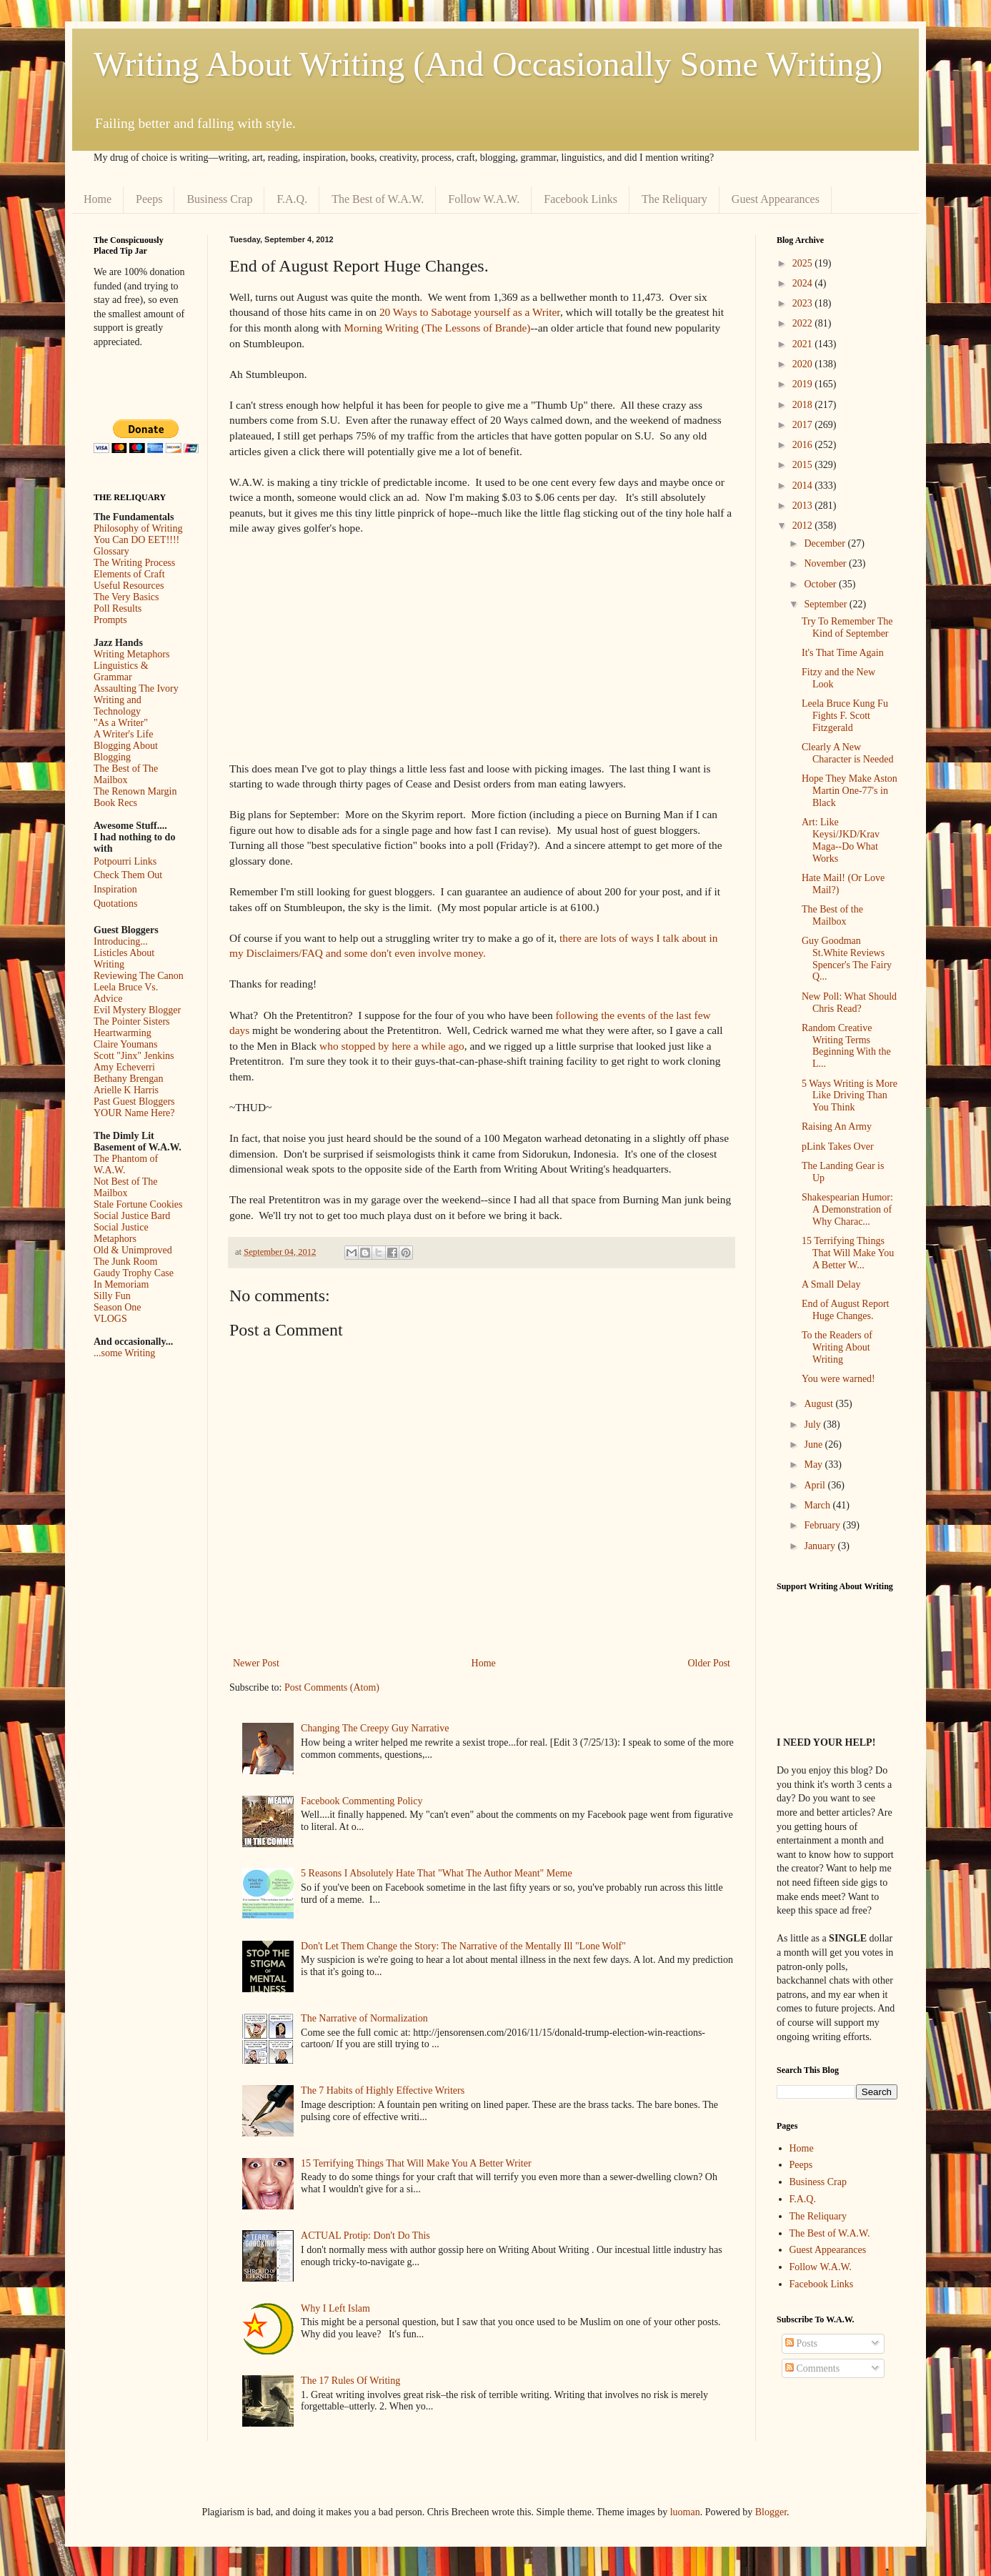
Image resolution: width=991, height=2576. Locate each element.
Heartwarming (122, 1033)
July (813, 1424)
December (825, 543)
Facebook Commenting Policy (361, 1801)
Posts (801, 2343)
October (821, 584)
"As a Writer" (121, 722)
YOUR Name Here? (134, 1113)
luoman (685, 2512)
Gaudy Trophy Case (134, 1273)
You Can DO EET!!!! (136, 539)
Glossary (111, 551)
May (814, 1464)
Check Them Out (128, 875)
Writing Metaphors (131, 654)
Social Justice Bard (132, 1215)
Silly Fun (112, 1296)
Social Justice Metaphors (121, 1233)
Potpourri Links (125, 861)
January (820, 1546)
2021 (803, 344)
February (823, 1525)
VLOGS (110, 1318)
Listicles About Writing (124, 959)
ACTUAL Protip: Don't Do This (365, 2235)
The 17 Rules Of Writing (350, 2380)
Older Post (709, 1663)
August (819, 1403)
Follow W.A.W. (483, 199)
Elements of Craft (129, 574)
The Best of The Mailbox (126, 774)
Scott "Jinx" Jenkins (134, 1055)
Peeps (149, 199)
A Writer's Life (123, 734)
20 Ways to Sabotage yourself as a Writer (469, 312)
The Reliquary (674, 199)
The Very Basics (126, 597)
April (815, 1485)
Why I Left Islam (335, 2308)
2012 (803, 525)
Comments (812, 2368)
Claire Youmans (125, 1044)
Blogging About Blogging (126, 751)
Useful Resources (129, 585)
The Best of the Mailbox (832, 915)
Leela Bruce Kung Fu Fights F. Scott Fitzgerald (845, 715)
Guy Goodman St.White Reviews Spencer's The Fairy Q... (847, 958)
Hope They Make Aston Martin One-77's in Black (849, 790)
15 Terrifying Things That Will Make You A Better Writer (416, 2163)
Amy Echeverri (124, 1067)
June (814, 1444)
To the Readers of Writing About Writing (837, 1347)
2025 (803, 263)
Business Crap (219, 199)
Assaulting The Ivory (136, 688)
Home (97, 199)
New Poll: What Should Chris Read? (849, 1002)
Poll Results (117, 608)
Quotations (115, 903)
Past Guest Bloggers (134, 1101)
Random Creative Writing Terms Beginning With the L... (846, 1046)
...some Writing (124, 1353)
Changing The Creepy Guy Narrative (375, 1728)
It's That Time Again (843, 652)
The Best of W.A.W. (378, 199)
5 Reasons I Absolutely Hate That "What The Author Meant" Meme (436, 1873)
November (826, 563)
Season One (117, 1307)
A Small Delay (831, 1284)
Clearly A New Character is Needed (848, 753)
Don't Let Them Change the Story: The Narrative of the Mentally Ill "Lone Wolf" (463, 1946)
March (818, 1505)
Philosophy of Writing (138, 528)
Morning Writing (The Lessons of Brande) (437, 328)
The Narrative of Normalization (364, 2018)
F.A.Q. (292, 199)
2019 (803, 384)
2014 (803, 485)
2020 (803, 364)
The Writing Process (134, 562)
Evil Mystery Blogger (137, 1010)
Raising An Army (837, 1126)
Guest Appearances (776, 199)
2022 (803, 323)
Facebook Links (580, 199)
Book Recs (115, 802)
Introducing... (121, 941)
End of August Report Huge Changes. (846, 1309)
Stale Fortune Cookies (138, 1204)
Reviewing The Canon (139, 975)
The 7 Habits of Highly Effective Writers (382, 2090)
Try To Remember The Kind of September (847, 627)
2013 (803, 505)
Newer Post (256, 1663)
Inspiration (115, 889)
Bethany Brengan (129, 1078)
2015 (803, 464)
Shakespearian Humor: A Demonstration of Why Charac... (847, 1209)
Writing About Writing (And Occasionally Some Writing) (488, 64)
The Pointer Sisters (132, 1021)
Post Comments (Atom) (331, 1687)
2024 (803, 283)
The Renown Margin (135, 791)
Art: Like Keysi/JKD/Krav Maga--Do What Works (841, 840)
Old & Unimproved (133, 1250)
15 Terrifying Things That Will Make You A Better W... (848, 1252)
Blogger (771, 2512)
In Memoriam (121, 1284)
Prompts (110, 620)
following (576, 1015)
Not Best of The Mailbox (126, 1187)
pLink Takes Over (838, 1146)
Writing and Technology (117, 706)
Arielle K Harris (126, 1090)
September (826, 604)
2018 (803, 404)
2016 (803, 444)
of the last (670, 1015)
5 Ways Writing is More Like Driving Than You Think (849, 1095)
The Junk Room (125, 1261)
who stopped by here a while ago (391, 1046)
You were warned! (838, 1378)
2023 (803, 303)
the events (623, 1015)
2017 (803, 424)
